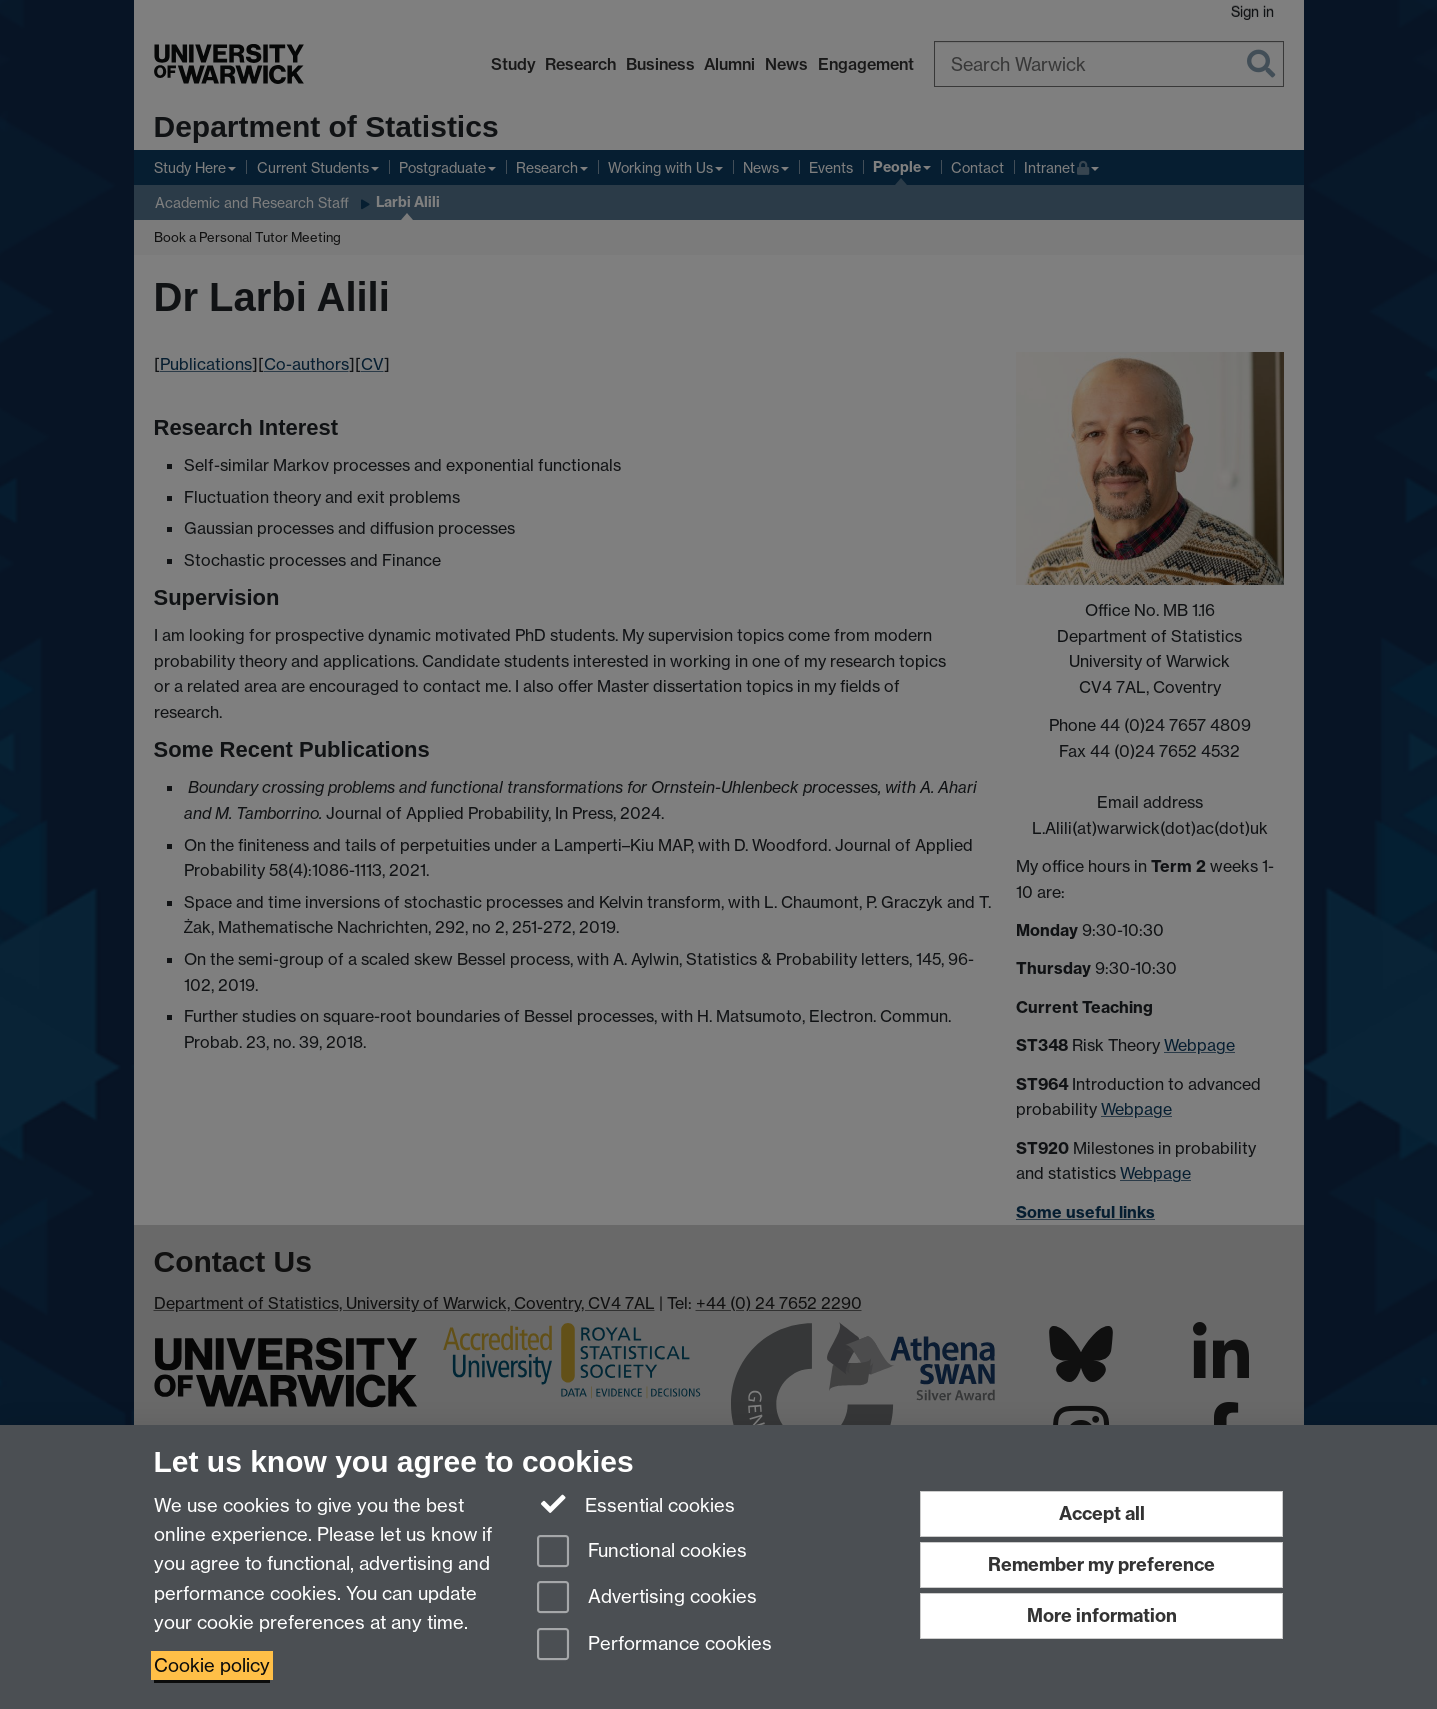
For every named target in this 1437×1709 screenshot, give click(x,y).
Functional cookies (642, 1552)
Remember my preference (1101, 1564)
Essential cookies (636, 1504)
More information (1102, 1615)
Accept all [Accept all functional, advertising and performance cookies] (1102, 1513)
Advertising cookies (647, 1598)
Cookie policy (212, 1665)
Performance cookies (654, 1645)
